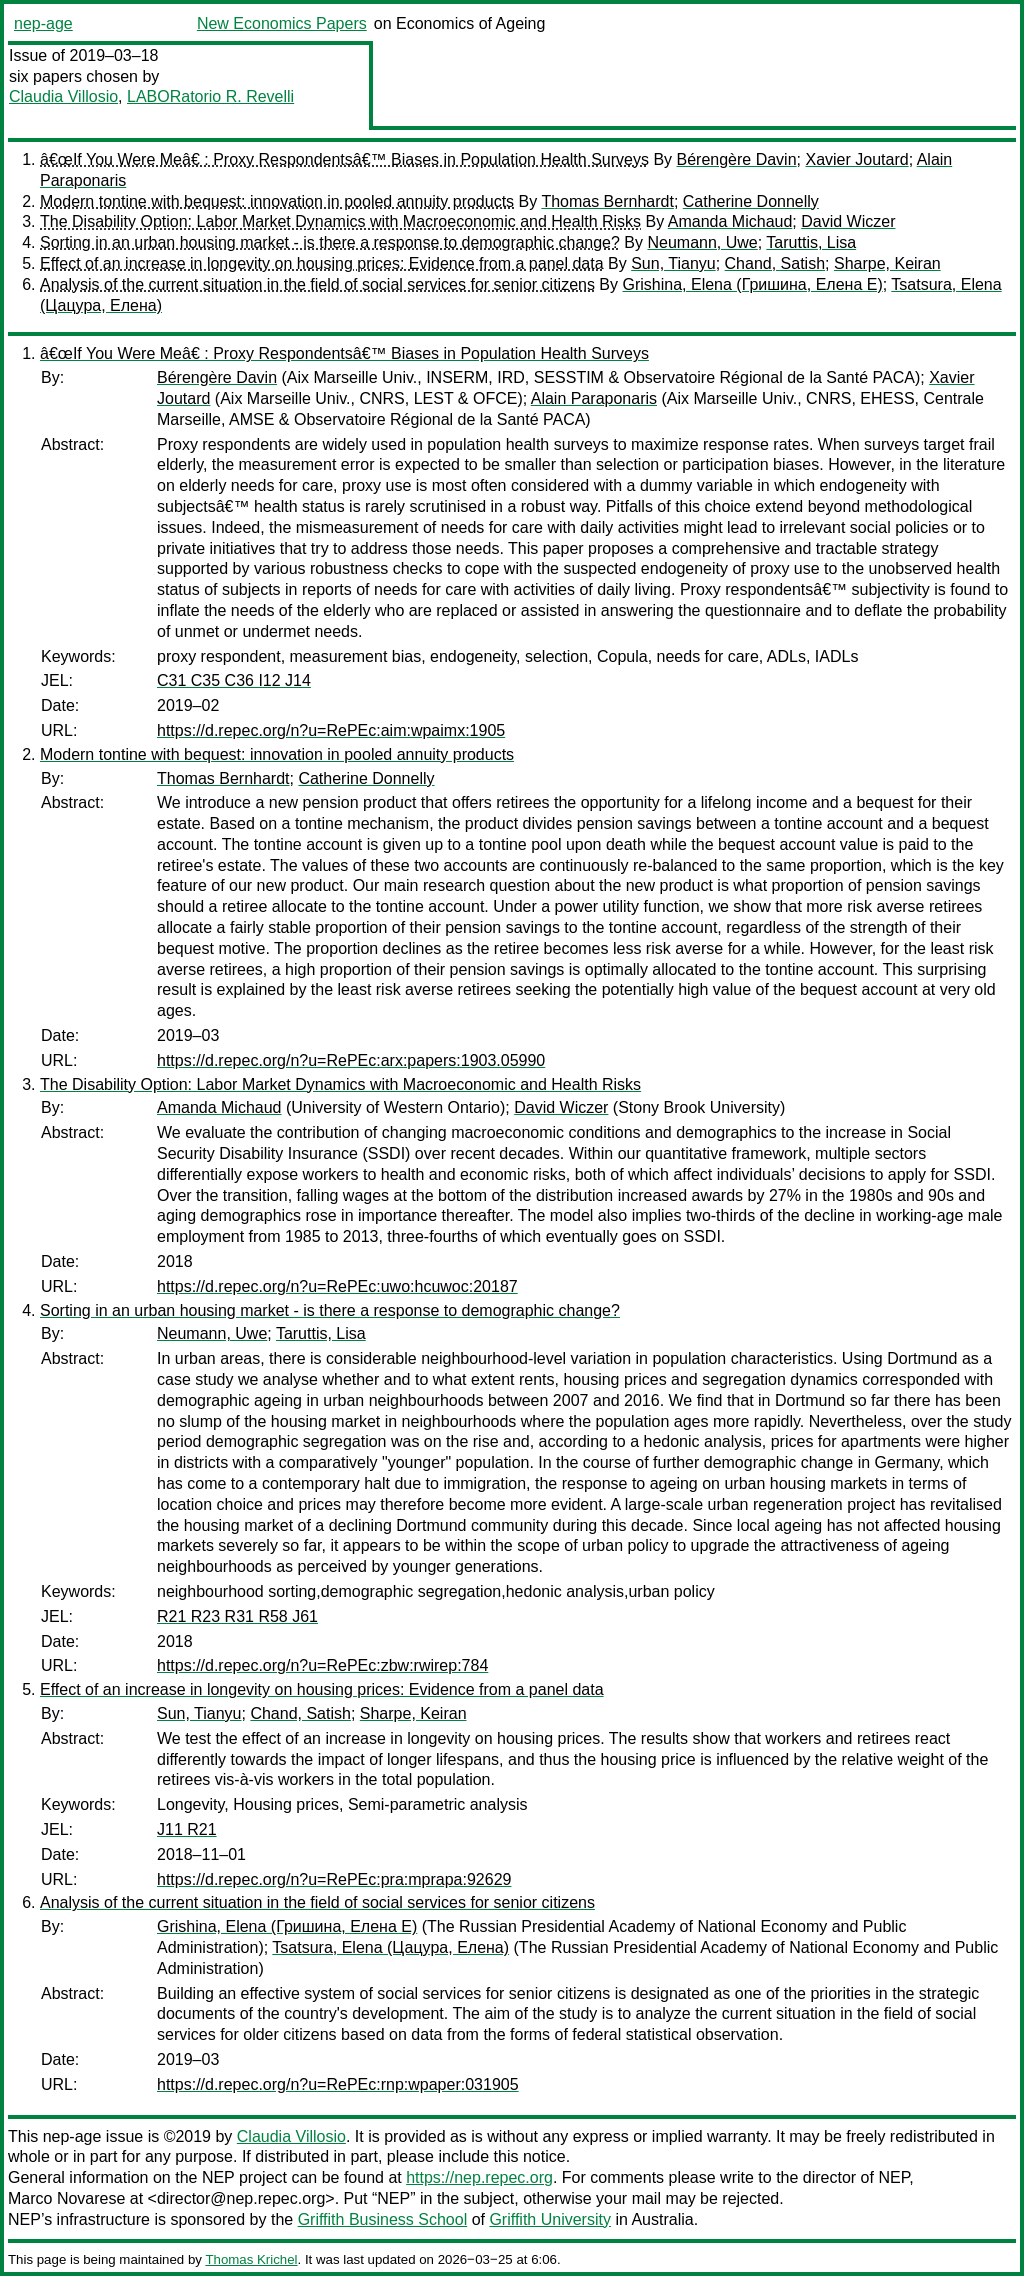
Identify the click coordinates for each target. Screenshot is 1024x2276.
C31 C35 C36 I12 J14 (234, 680)
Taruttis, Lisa (811, 242)
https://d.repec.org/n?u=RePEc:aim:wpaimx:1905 (331, 730)
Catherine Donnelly (751, 201)
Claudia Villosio (63, 96)
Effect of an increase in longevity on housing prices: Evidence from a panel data (322, 263)
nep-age (43, 23)
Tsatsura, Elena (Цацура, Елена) (390, 1947)
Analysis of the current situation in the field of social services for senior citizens (317, 284)
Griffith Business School (383, 2219)
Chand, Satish (775, 263)
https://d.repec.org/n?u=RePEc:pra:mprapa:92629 (334, 1879)
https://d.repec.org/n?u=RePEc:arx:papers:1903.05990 (351, 1060)
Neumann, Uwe (702, 242)
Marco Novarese (66, 2198)
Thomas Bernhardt (607, 201)
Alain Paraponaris (594, 398)
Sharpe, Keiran (887, 263)
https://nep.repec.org (479, 2177)
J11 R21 (187, 1829)
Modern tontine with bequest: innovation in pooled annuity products (277, 201)
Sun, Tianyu (673, 263)
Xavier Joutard (856, 159)
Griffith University (550, 2219)
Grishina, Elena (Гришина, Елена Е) (752, 284)
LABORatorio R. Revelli (210, 96)
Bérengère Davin (737, 159)
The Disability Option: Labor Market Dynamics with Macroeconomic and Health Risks (340, 221)
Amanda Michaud (730, 221)
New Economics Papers (282, 23)
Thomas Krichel (251, 2259)
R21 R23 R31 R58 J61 (237, 1616)
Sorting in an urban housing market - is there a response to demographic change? (330, 242)
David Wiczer (848, 221)
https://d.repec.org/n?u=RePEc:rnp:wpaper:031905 (338, 2084)
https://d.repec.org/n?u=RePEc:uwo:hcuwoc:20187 (337, 1286)
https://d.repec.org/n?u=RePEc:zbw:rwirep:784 (322, 1665)
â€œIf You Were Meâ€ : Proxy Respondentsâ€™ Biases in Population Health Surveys (344, 159)
